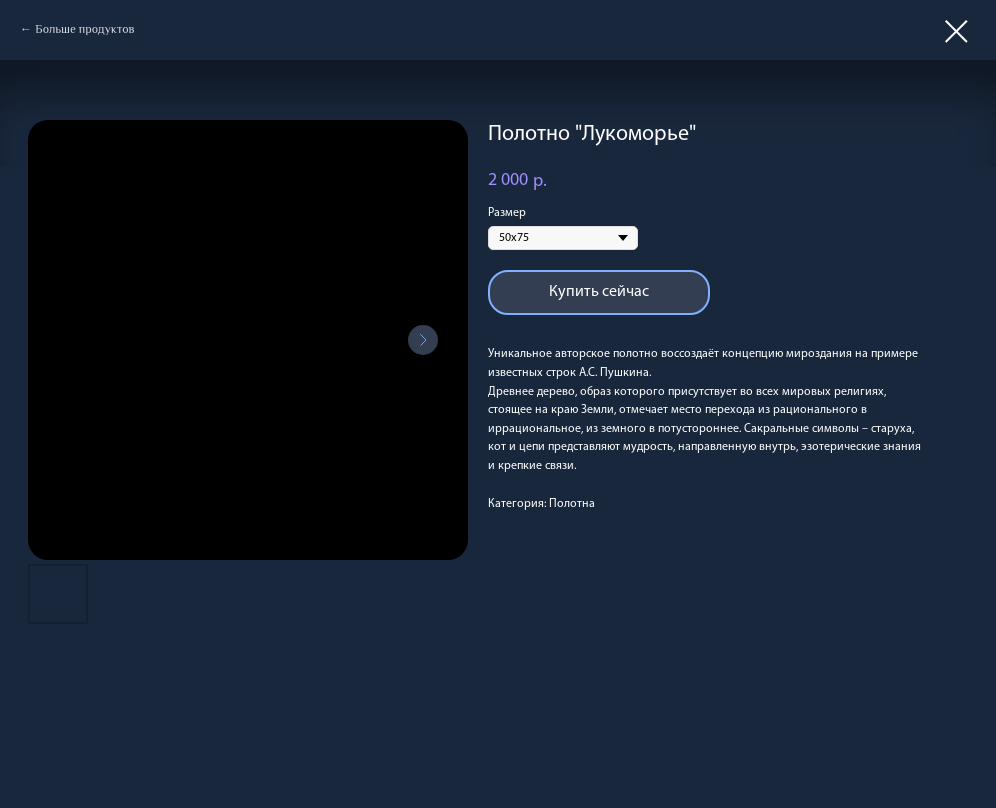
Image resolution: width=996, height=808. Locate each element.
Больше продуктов (84, 29)
